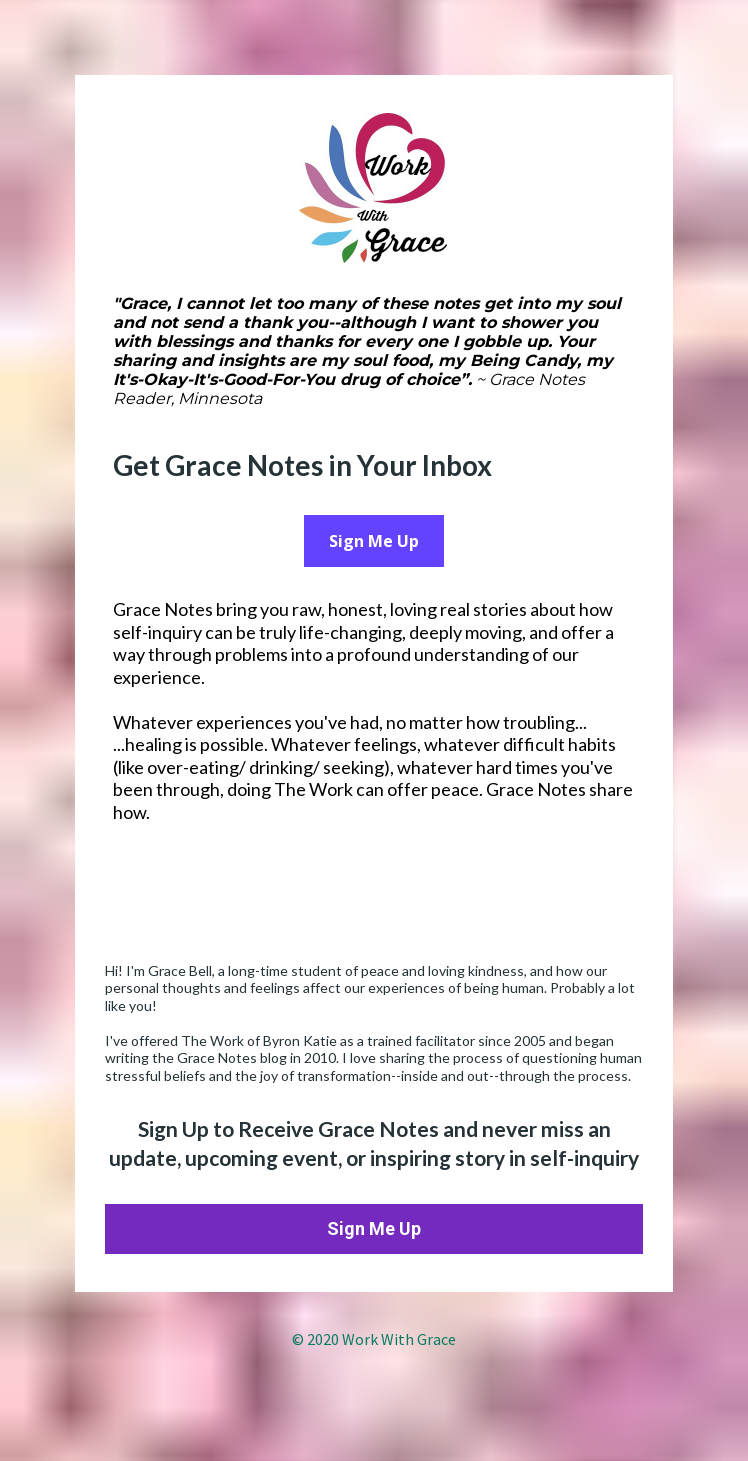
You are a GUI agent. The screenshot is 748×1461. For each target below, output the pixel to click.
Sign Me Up (374, 541)
